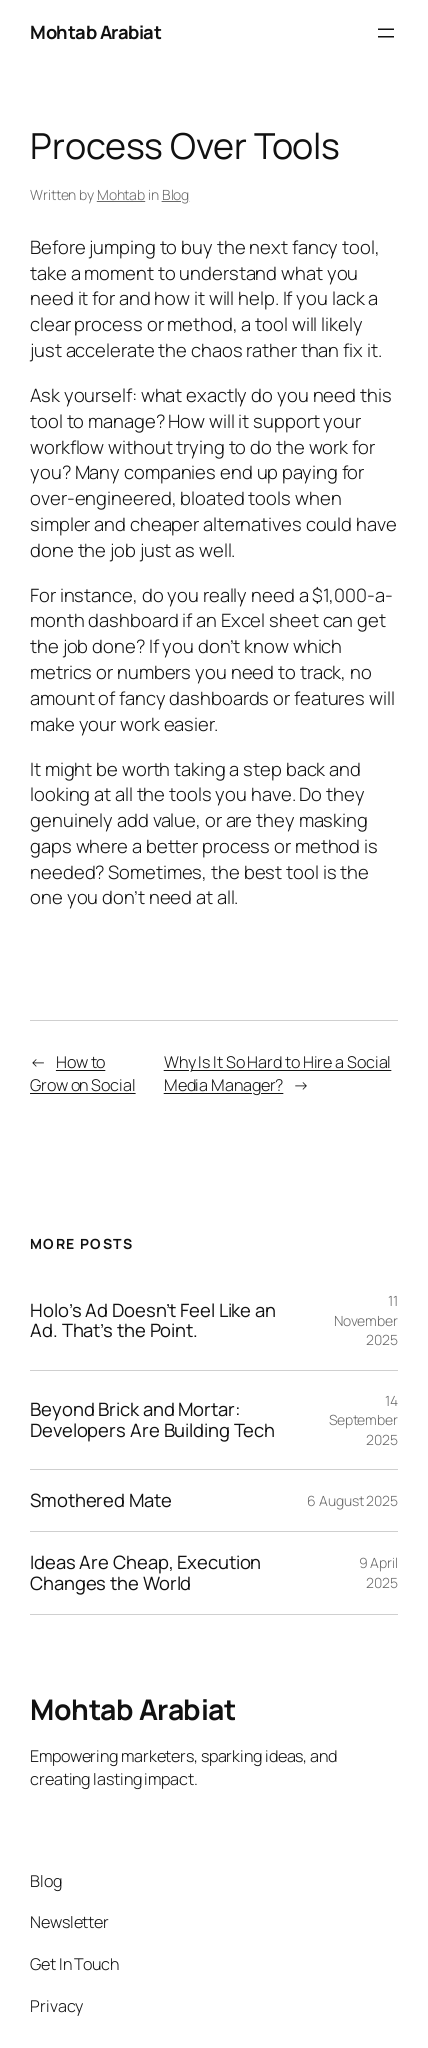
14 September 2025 (363, 1420)
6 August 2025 (352, 1500)
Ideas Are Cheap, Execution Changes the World (145, 1572)
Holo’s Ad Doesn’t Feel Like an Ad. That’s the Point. (153, 1320)
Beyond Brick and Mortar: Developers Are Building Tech (152, 1419)
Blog (176, 194)
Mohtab (121, 194)
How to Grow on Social (83, 1073)
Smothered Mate (101, 1500)
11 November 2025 (366, 1320)
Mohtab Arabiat (95, 32)
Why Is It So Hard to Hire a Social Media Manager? (278, 1073)
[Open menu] (386, 33)
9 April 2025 (378, 1572)
